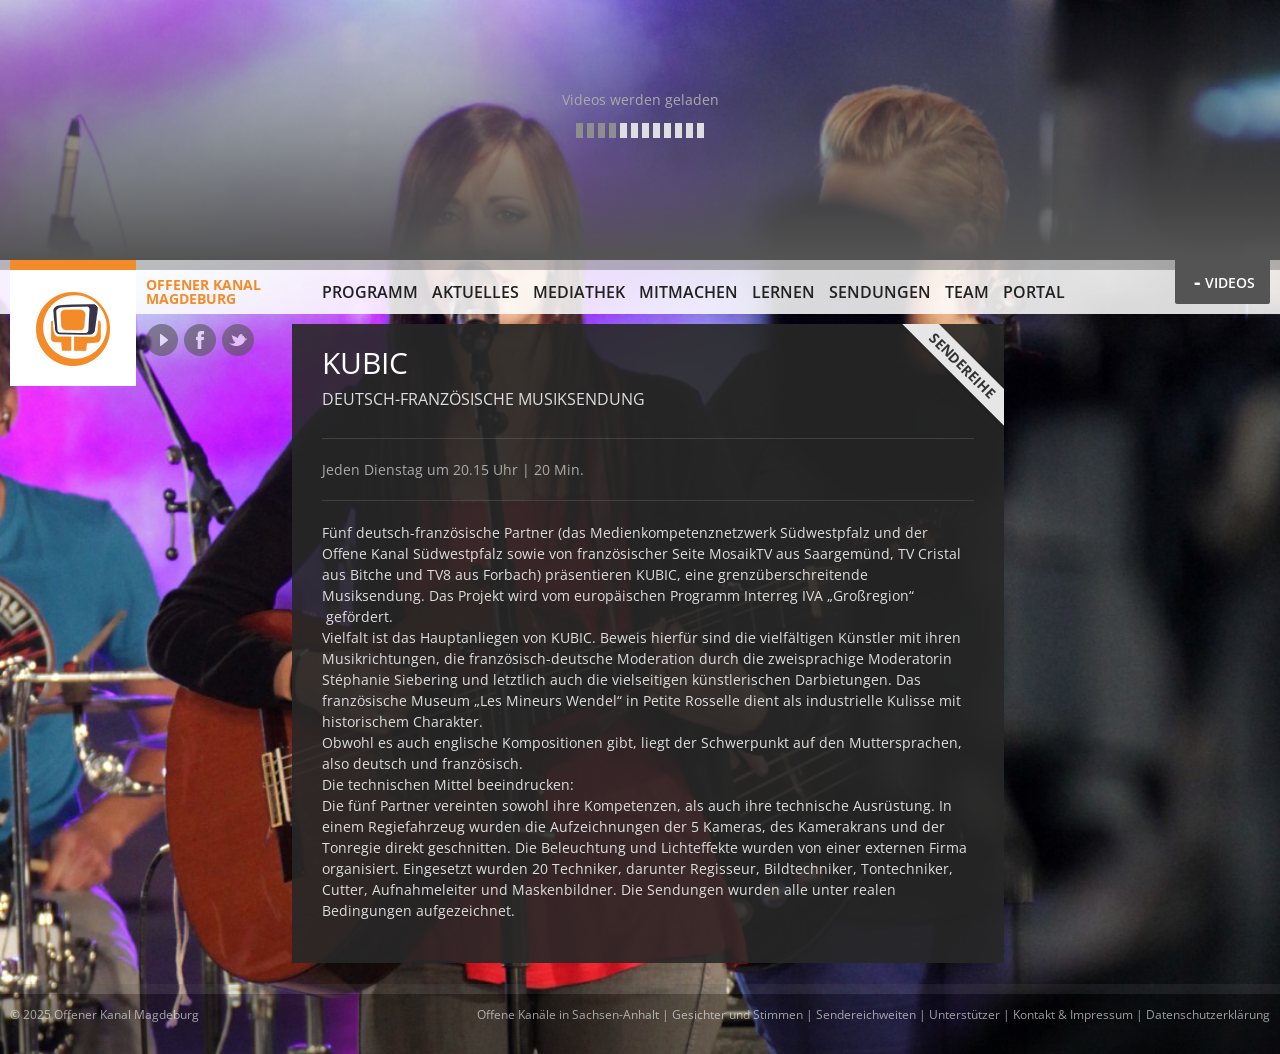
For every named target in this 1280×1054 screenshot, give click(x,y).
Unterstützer (964, 1014)
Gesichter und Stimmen (737, 1014)
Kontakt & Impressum (1073, 1014)
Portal (1034, 292)
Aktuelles (475, 292)
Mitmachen (688, 292)
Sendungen (880, 292)
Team (967, 292)
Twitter (238, 340)
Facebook (200, 340)
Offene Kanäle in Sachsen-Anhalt (568, 1014)
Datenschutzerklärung (1208, 1014)
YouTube (162, 340)
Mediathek (579, 292)
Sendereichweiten (866, 1014)
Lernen (783, 292)
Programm (370, 292)
